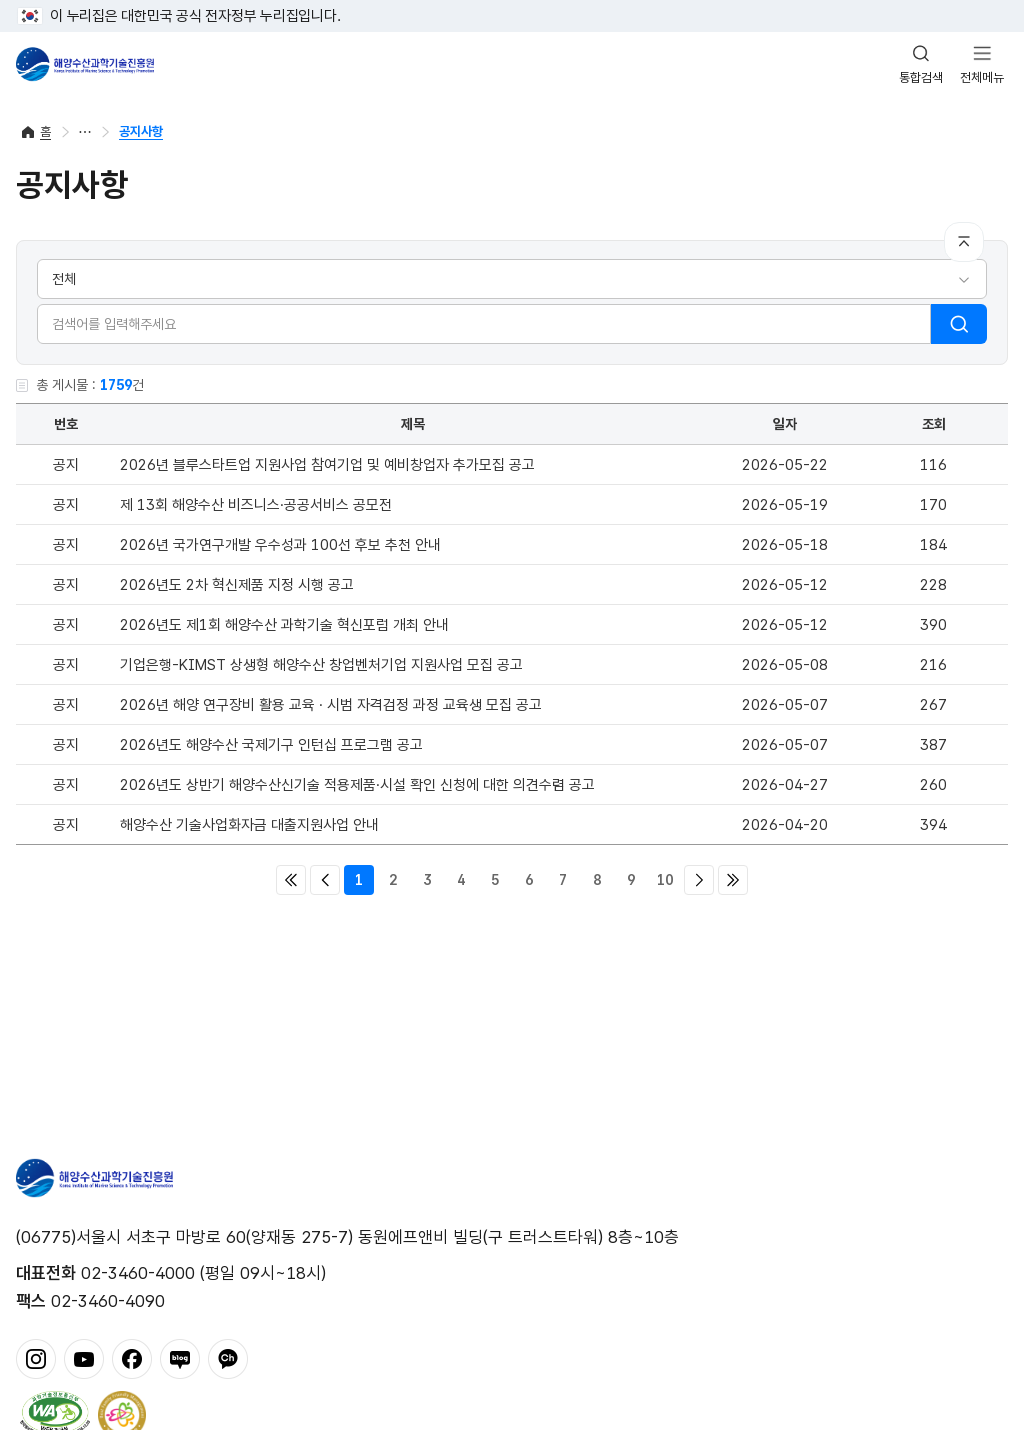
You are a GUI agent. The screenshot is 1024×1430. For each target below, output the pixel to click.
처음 (291, 880)
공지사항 (141, 131)
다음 (699, 880)
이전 (325, 880)
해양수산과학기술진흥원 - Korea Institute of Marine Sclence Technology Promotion (85, 64)
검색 (959, 324)
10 (665, 880)
